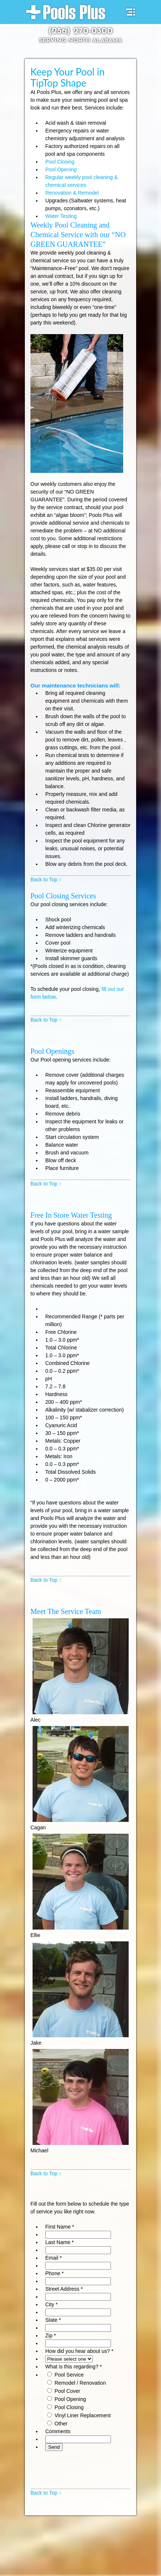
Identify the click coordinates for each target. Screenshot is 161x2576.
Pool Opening (61, 169)
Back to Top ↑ (46, 879)
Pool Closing (60, 162)
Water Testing (61, 216)
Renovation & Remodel (72, 193)
